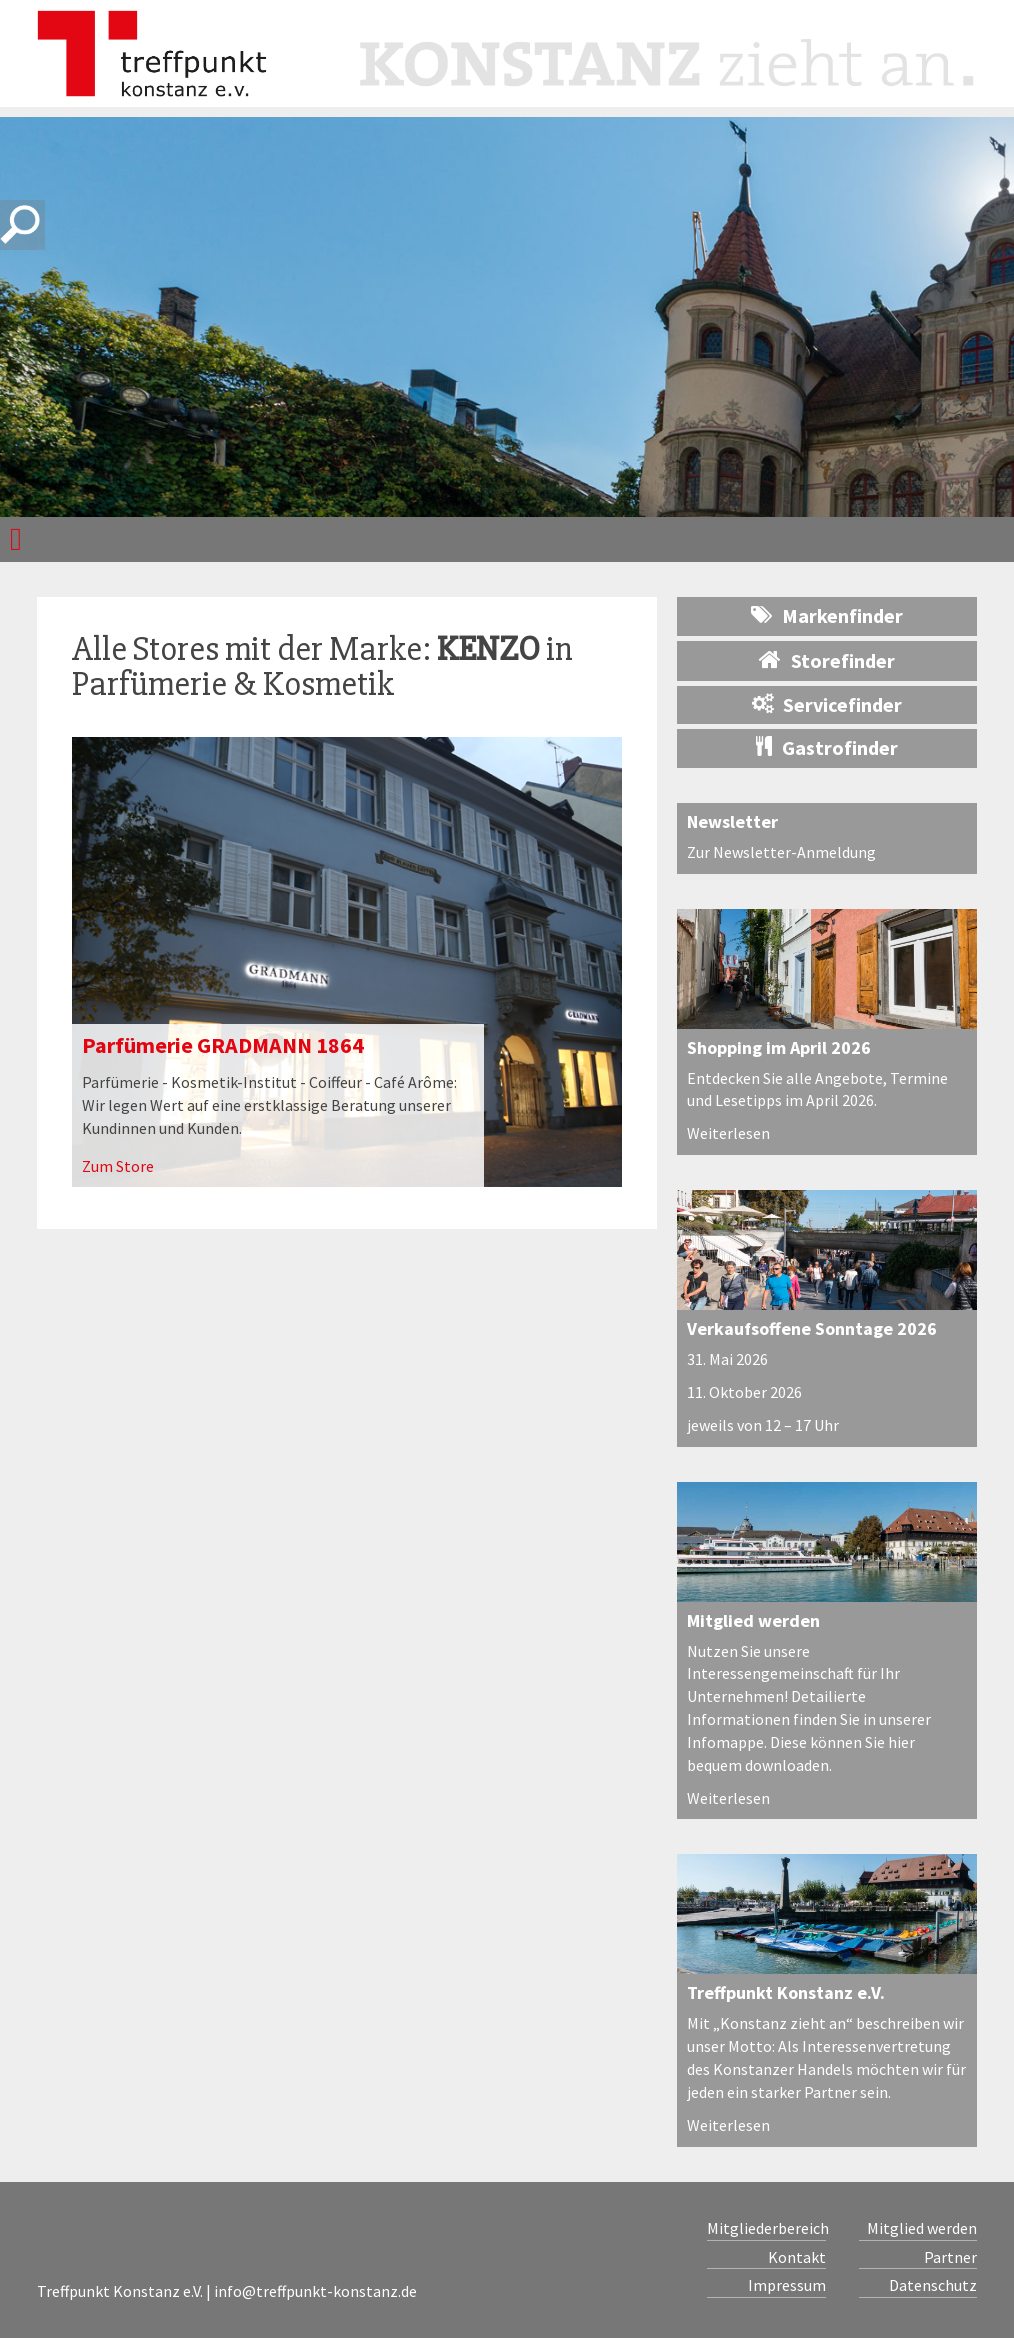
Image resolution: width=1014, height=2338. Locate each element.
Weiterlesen (728, 1133)
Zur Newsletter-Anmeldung (781, 852)
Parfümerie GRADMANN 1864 (223, 1045)
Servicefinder (827, 704)
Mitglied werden (753, 1620)
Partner (950, 2257)
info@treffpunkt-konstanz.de (315, 2291)
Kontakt (797, 2257)
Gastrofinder (827, 747)
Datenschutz (933, 2285)
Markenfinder (827, 615)
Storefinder (827, 660)
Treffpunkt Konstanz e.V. (786, 1992)
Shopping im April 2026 (779, 1047)
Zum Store (118, 1166)
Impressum (787, 2285)
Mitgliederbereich (766, 2228)
